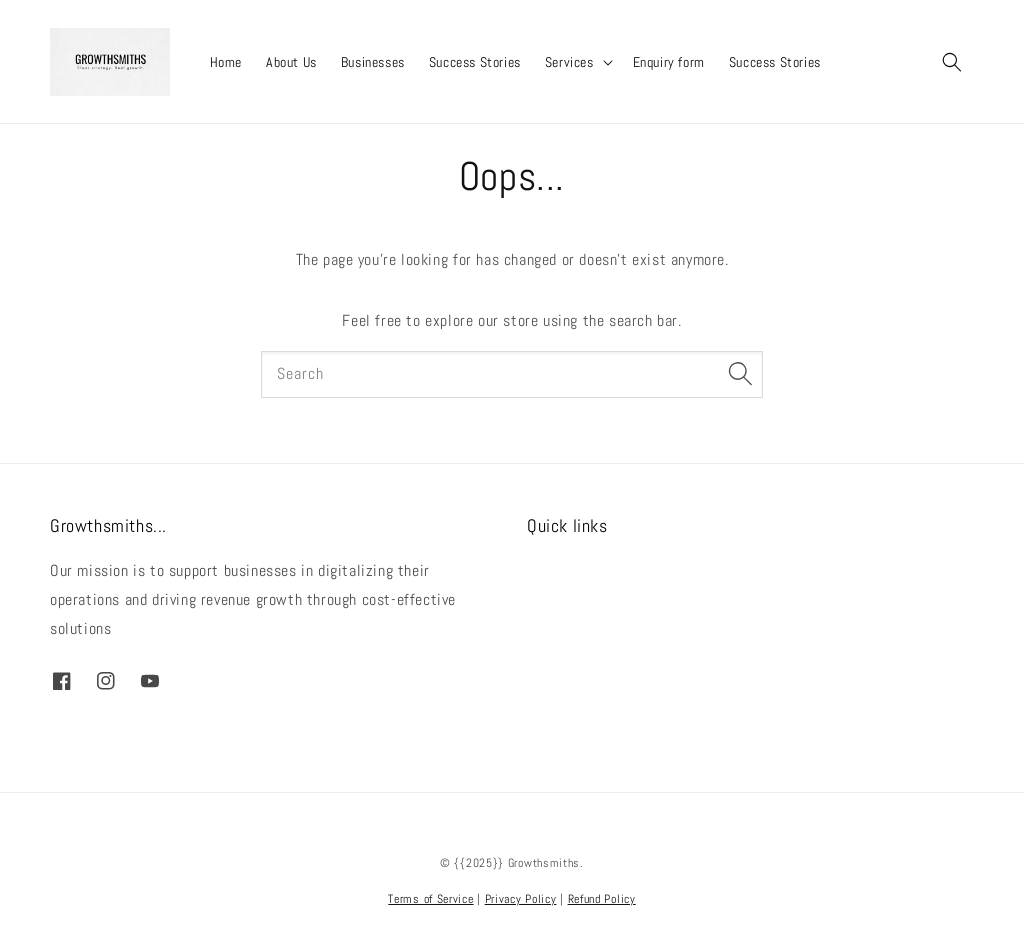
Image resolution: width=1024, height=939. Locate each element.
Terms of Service (430, 899)
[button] (952, 62)
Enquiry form (669, 62)
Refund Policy (602, 899)
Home (226, 62)
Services (569, 62)
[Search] (740, 374)
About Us (291, 62)
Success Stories (475, 62)
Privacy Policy (521, 899)
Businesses (373, 62)
